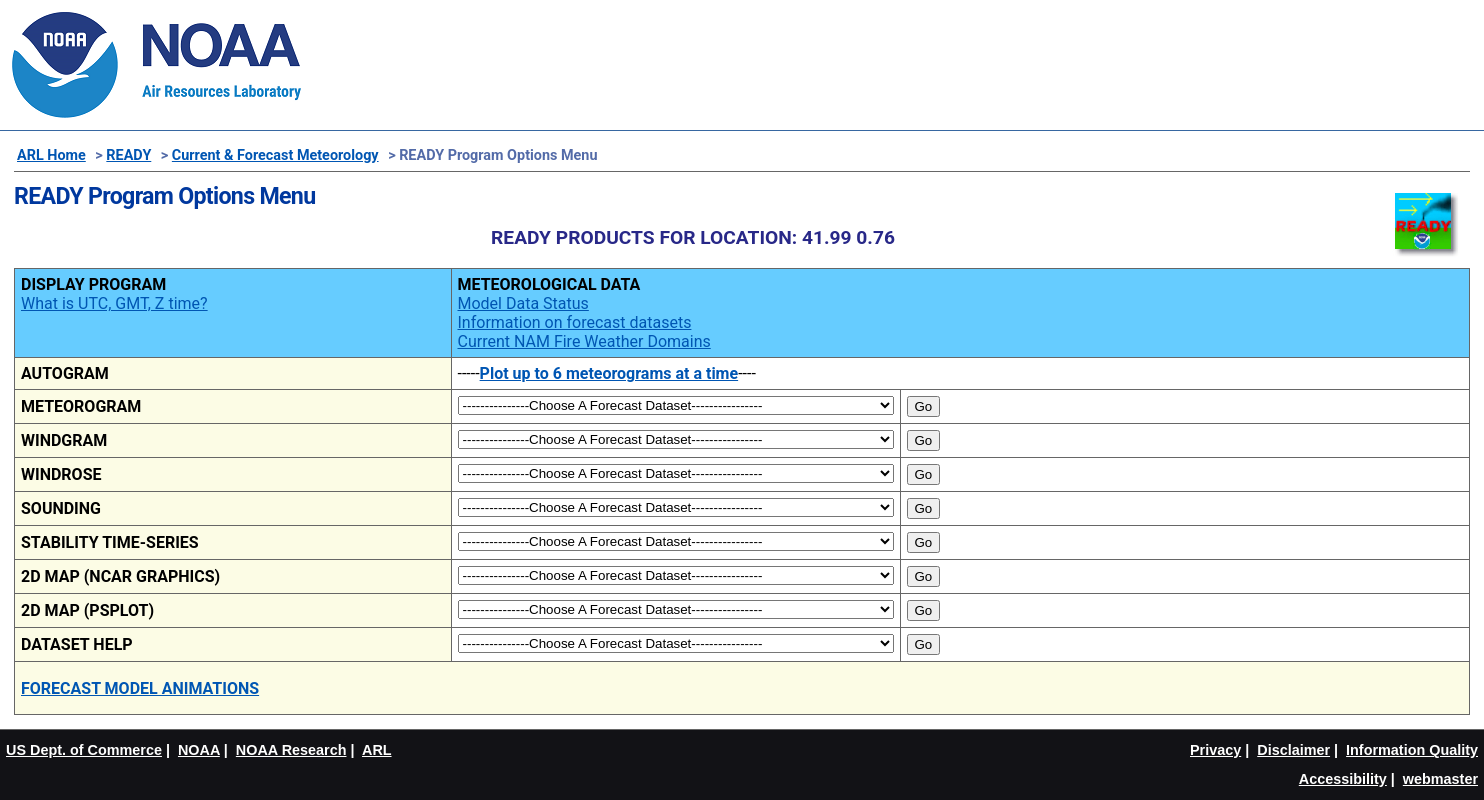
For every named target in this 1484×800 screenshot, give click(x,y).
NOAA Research (291, 750)
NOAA (199, 750)
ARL (377, 750)
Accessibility (1343, 779)
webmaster (1440, 779)
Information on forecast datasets (575, 322)
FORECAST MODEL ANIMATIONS (140, 688)
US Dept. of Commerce (84, 750)
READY (128, 155)
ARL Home (51, 155)
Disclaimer (1293, 750)
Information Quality (1412, 750)
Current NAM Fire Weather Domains (584, 341)
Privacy (1215, 750)
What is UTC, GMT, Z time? (114, 303)
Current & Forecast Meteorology (275, 155)
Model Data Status (523, 303)
